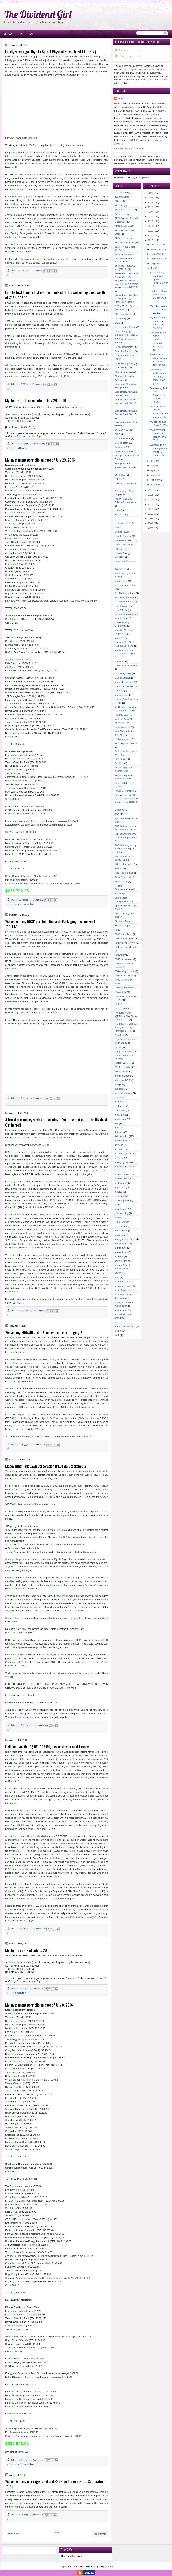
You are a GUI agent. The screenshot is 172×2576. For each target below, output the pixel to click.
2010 (150, 513)
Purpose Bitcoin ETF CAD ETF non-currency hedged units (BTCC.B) (126, 798)
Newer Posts (13, 2533)
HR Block (119, 549)
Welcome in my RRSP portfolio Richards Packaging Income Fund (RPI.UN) (50, 924)
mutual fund (121, 1248)
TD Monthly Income (125, 971)
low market (120, 1226)
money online (121, 1243)
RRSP (118, 868)
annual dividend (123, 1075)
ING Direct (120, 568)
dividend (119, 1145)
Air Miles (119, 205)
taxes (117, 1322)
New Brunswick (122, 727)
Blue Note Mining (123, 314)
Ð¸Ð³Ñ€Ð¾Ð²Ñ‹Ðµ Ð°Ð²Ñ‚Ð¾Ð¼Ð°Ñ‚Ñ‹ (36, 1)
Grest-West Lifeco (124, 544)
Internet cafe (121, 581)
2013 (150, 499)
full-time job (120, 1183)
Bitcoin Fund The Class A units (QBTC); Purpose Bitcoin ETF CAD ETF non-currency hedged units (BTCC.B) (126, 280)
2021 (150, 216)
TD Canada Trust (123, 934)
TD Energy (120, 955)
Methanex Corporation (126, 665)
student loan (121, 1310)
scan (117, 1277)
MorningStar (121, 695)
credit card (120, 1110)
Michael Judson (123, 677)
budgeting (120, 1088)
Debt (20, 33)
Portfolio (8, 33)
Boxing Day (120, 318)
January (155, 484)
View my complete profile (129, 149)
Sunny (121, 98)
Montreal (119, 690)
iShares (118, 1191)
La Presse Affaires (124, 601)
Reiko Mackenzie (123, 877)
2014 (150, 495)
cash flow (119, 1097)
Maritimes (119, 661)
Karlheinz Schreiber (125, 597)
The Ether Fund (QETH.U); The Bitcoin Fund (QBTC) (126, 1016)
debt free (119, 1132)
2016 (150, 240)
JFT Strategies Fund (125, 593)
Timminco (119, 1035)
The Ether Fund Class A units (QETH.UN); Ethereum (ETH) (127, 1027)
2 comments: (39, 899)
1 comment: (38, 270)
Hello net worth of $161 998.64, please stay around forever (47, 1746)
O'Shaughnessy (123, 739)
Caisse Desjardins (124, 347)
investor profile (122, 1200)
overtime (119, 1256)
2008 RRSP (121, 196)
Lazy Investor (121, 606)
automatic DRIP (123, 1080)
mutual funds (121, 1252)
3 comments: (38, 1988)
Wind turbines (122, 1071)
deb (116, 1123)
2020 (150, 221)
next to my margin (92, 1770)
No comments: (39, 443)
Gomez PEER (122, 531)
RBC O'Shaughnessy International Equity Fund (125, 848)
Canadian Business (124, 351)
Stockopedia (38, 1511)
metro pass (120, 1235)
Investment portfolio (25, 903)
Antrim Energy (122, 214)
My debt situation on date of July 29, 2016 (35, 400)
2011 (150, 509)
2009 (150, 518)
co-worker (120, 1101)
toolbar (118, 1330)
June (153, 461)
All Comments (124, 56)
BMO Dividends (123, 226)
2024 (150, 202)
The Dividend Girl (37, 14)
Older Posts (100, 2534)
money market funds (125, 1239)
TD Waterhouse (123, 987)
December (156, 244)
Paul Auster (120, 759)
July (153, 268)
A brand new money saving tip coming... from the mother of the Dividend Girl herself (56, 1122)
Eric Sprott (120, 474)
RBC (117, 814)
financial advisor (123, 1174)
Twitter (118, 1047)
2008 (150, 523)
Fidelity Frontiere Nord (126, 483)
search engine (122, 1281)
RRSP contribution (124, 872)
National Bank (122, 714)
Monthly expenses (124, 686)
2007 (150, 528)
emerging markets (124, 1162)
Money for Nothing (124, 682)
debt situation (23, 447)
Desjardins (120, 447)
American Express (124, 209)
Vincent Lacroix (122, 1063)
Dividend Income (123, 451)
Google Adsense (123, 536)
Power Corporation (124, 791)
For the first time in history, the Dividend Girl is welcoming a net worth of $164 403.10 (55, 294)
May (153, 465)
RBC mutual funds (124, 864)
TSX (117, 1004)
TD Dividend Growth (125, 943)
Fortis (117, 510)
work (117, 1335)
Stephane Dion (122, 921)
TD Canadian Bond (124, 938)
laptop (118, 1217)
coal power (120, 1106)
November (156, 249)
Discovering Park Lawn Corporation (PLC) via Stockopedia (45, 1466)
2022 (150, 212)
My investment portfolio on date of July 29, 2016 (40, 460)
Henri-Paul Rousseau (126, 561)
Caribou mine (121, 367)
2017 (150, 235)
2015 (150, 490)
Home (57, 2532)
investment (120, 1196)
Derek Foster (121, 442)
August (154, 263)
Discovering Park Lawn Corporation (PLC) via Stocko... (158, 395)
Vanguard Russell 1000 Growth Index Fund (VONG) (126, 1055)
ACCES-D (120, 201)
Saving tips (120, 893)
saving (118, 1273)
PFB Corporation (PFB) (126, 743)
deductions (120, 1140)
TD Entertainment (124, 959)
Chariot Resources (124, 372)
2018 (150, 230)
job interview (121, 1209)
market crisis (121, 1230)
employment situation (125, 1166)
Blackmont (120, 309)
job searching (121, 1213)
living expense (122, 1222)
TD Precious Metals (125, 975)
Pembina (119, 763)
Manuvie (119, 638)
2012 (150, 504)
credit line (119, 1114)
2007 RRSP (121, 192)
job (116, 1204)
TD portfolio (120, 992)
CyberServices (122, 429)
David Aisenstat (123, 438)
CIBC (117, 322)
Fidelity (118, 479)
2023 (150, 207)
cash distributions (123, 1093)
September (156, 258)
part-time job (121, 1261)
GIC (117, 518)
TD (116, 929)
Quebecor (120, 809)
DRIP (117, 434)
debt (117, 1127)
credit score (120, 1119)
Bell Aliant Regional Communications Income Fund (124, 258)
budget (118, 1084)
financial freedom (123, 1178)
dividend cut (121, 1149)
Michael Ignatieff (123, 673)
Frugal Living (121, 514)
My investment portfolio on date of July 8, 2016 (39, 2005)
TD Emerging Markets (126, 947)
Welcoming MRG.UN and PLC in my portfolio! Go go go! (43, 1332)
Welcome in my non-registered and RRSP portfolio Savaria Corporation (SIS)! (54, 2484)
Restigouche (121, 881)
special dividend (123, 1290)
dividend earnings (124, 1153)
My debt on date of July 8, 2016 (27, 1950)
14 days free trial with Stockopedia (74, 1917)
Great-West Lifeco (124, 540)
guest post (120, 1187)
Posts (120, 50)
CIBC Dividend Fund (125, 327)
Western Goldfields (124, 1067)
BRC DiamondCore (124, 242)
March (154, 475)
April (153, 470)
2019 (150, 226)
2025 (150, 197)
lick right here (74, 1020)
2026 (150, 193)
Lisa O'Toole (121, 610)
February (155, 480)
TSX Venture (121, 1008)
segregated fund (123, 1286)
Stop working (121, 925)
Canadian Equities (124, 363)
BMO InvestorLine (124, 238)
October (155, 254)
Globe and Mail (122, 523)
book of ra (109, 2567)
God (117, 527)
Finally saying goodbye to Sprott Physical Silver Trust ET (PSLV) (50, 51)
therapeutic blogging (125, 1326)
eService (119, 1158)
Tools (32, 33)
